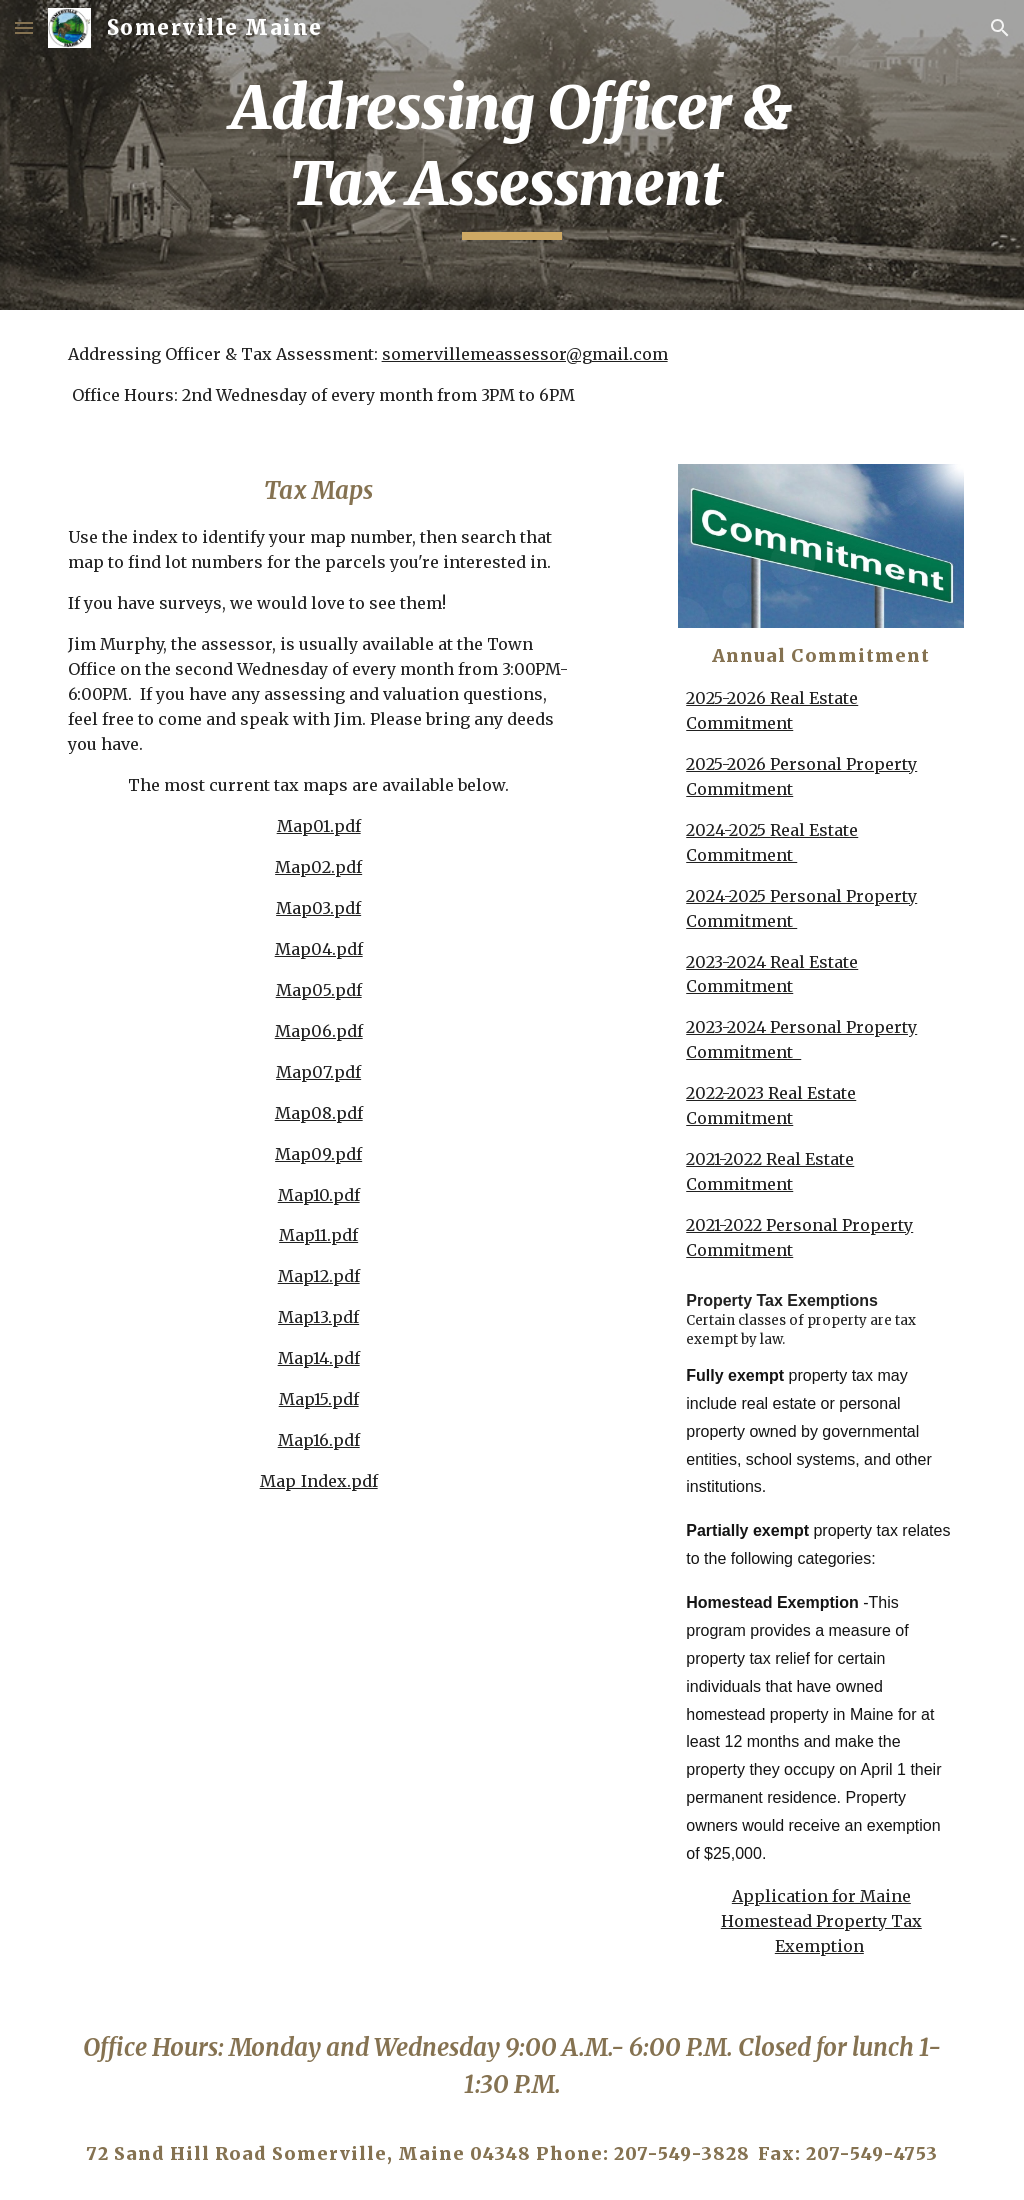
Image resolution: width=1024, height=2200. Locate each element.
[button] (24, 27)
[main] (511, 154)
